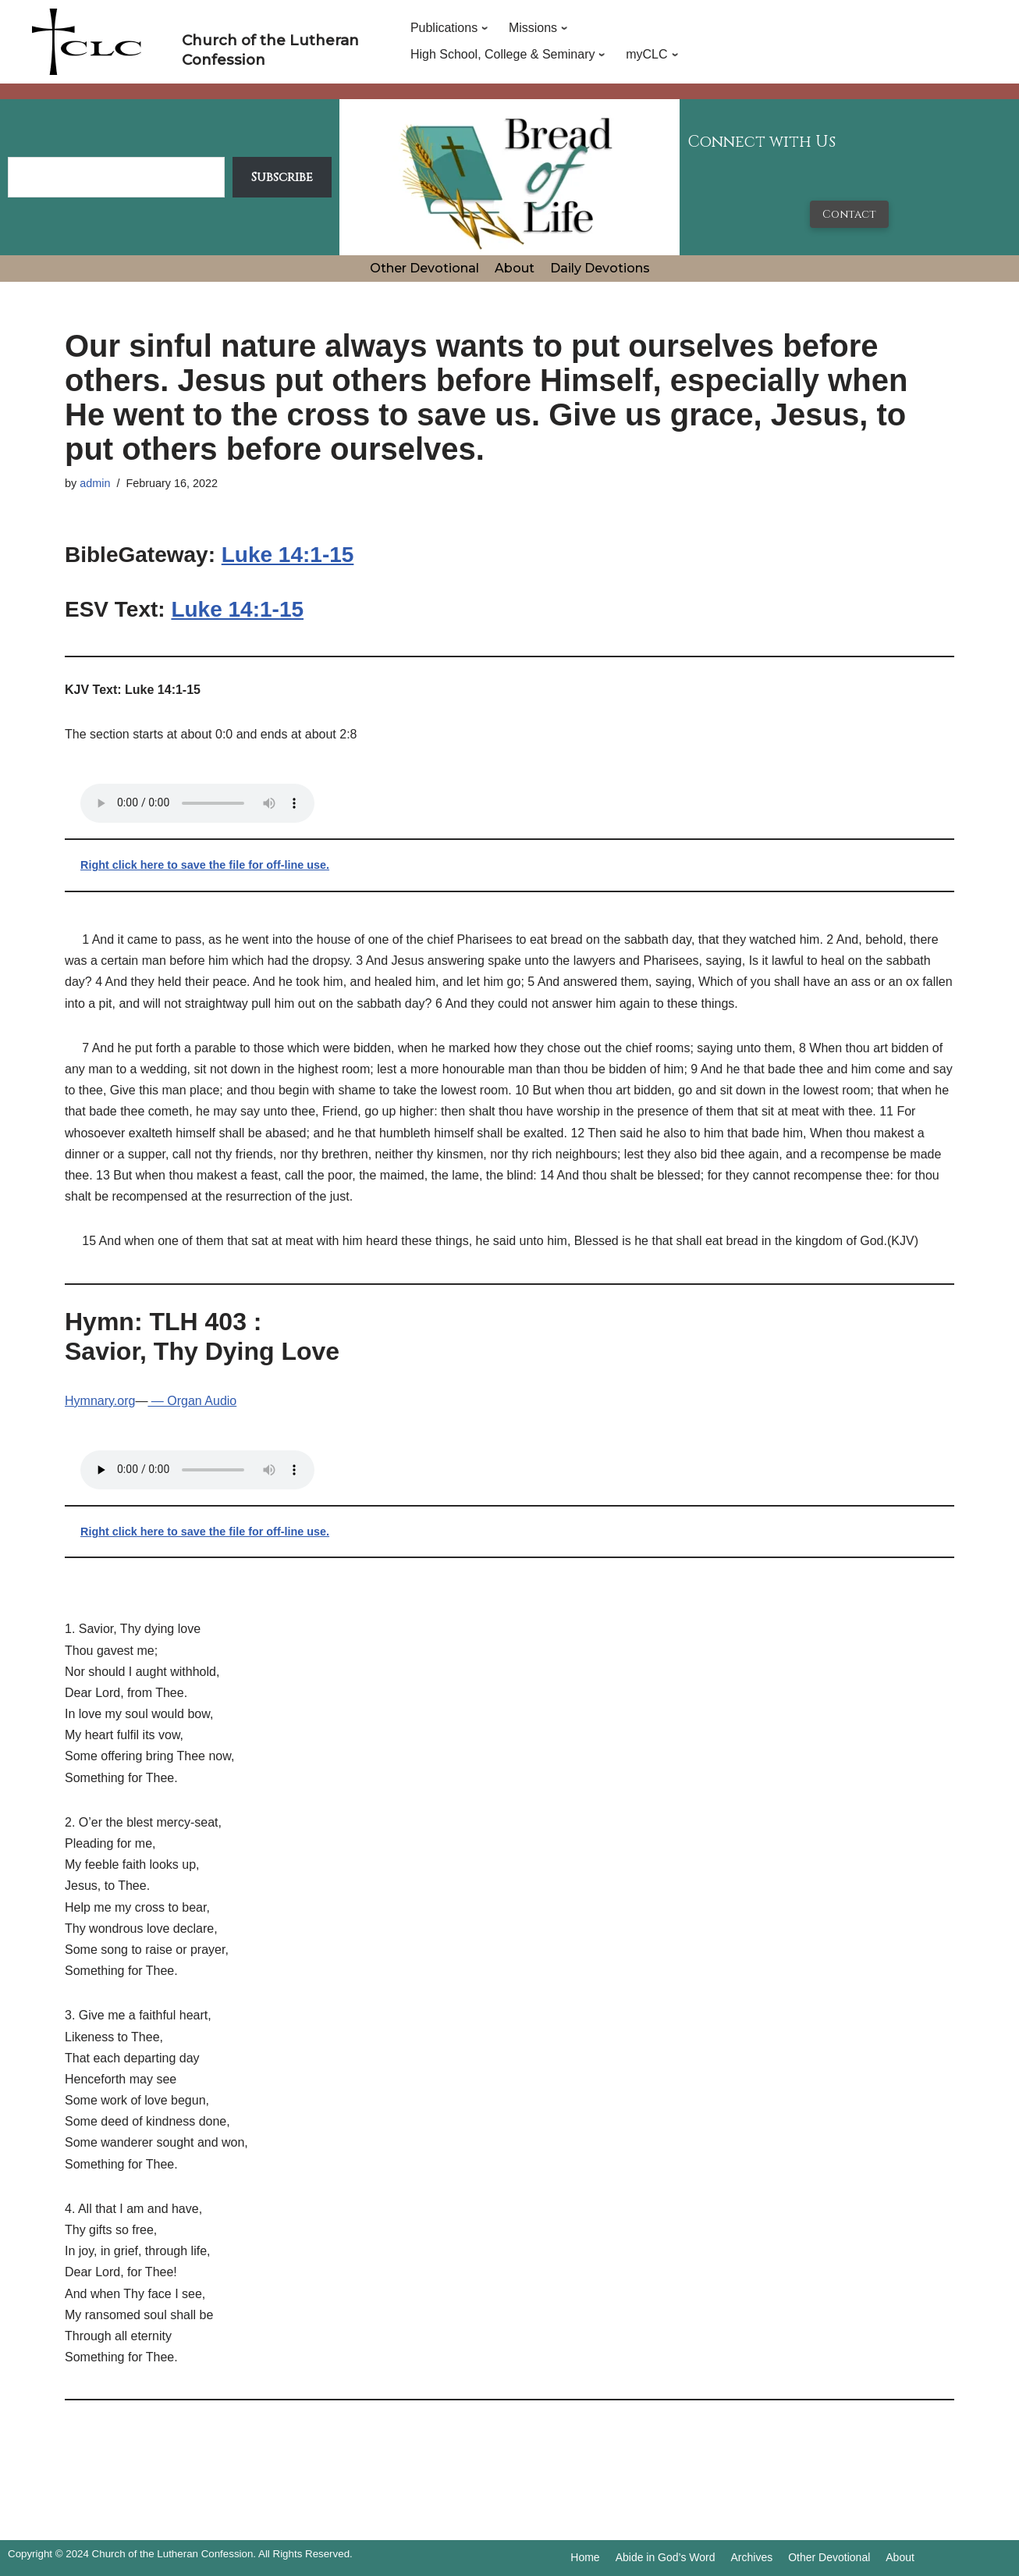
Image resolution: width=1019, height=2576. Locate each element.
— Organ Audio (191, 1400)
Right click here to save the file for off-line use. (204, 865)
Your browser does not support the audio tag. (197, 803)
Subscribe (282, 177)
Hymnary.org (100, 1400)
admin (95, 483)
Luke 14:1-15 (288, 555)
